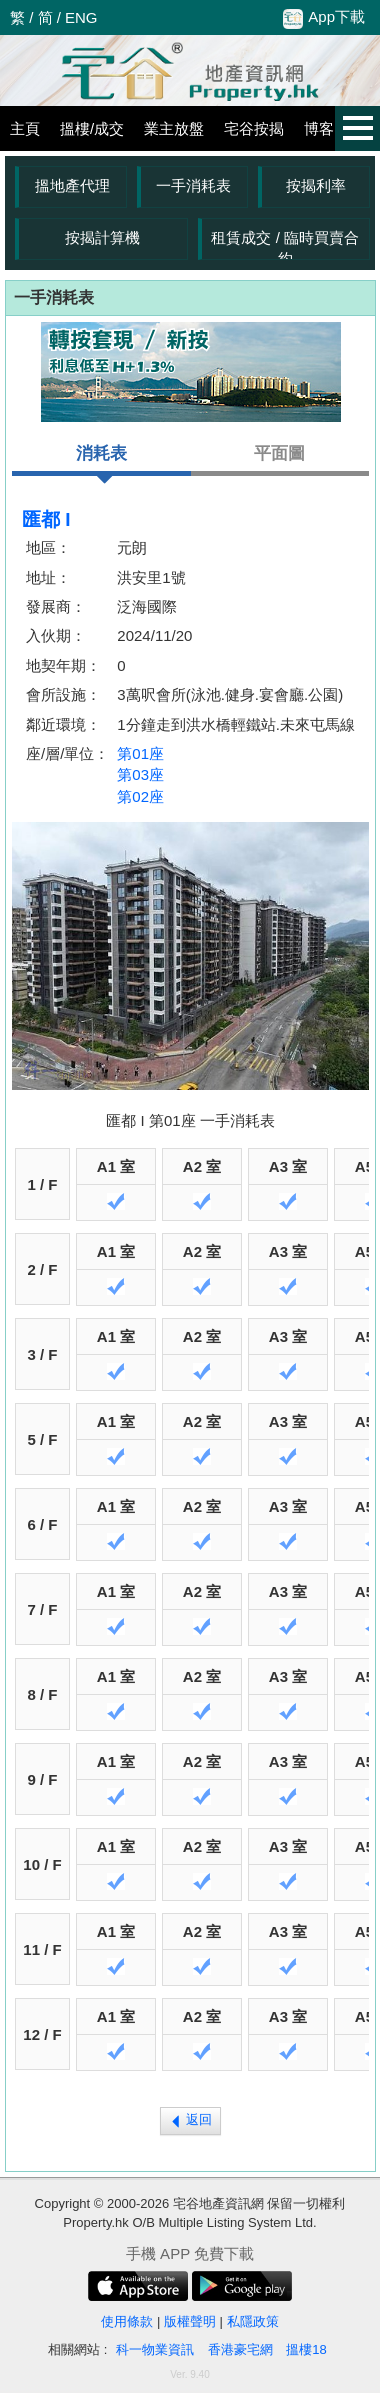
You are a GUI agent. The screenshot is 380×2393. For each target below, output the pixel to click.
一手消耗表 (193, 185)
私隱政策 (253, 2321)
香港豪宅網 (240, 2349)
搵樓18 (306, 2349)
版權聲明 (190, 2321)
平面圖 (279, 453)
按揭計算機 (102, 237)
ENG (81, 17)
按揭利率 (316, 185)
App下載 (324, 18)
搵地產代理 (72, 185)
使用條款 (127, 2321)
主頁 (25, 128)
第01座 (140, 753)
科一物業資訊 (155, 2349)
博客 (319, 128)
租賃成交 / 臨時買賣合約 (285, 244)
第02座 (140, 796)
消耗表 (101, 460)
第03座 (140, 774)
